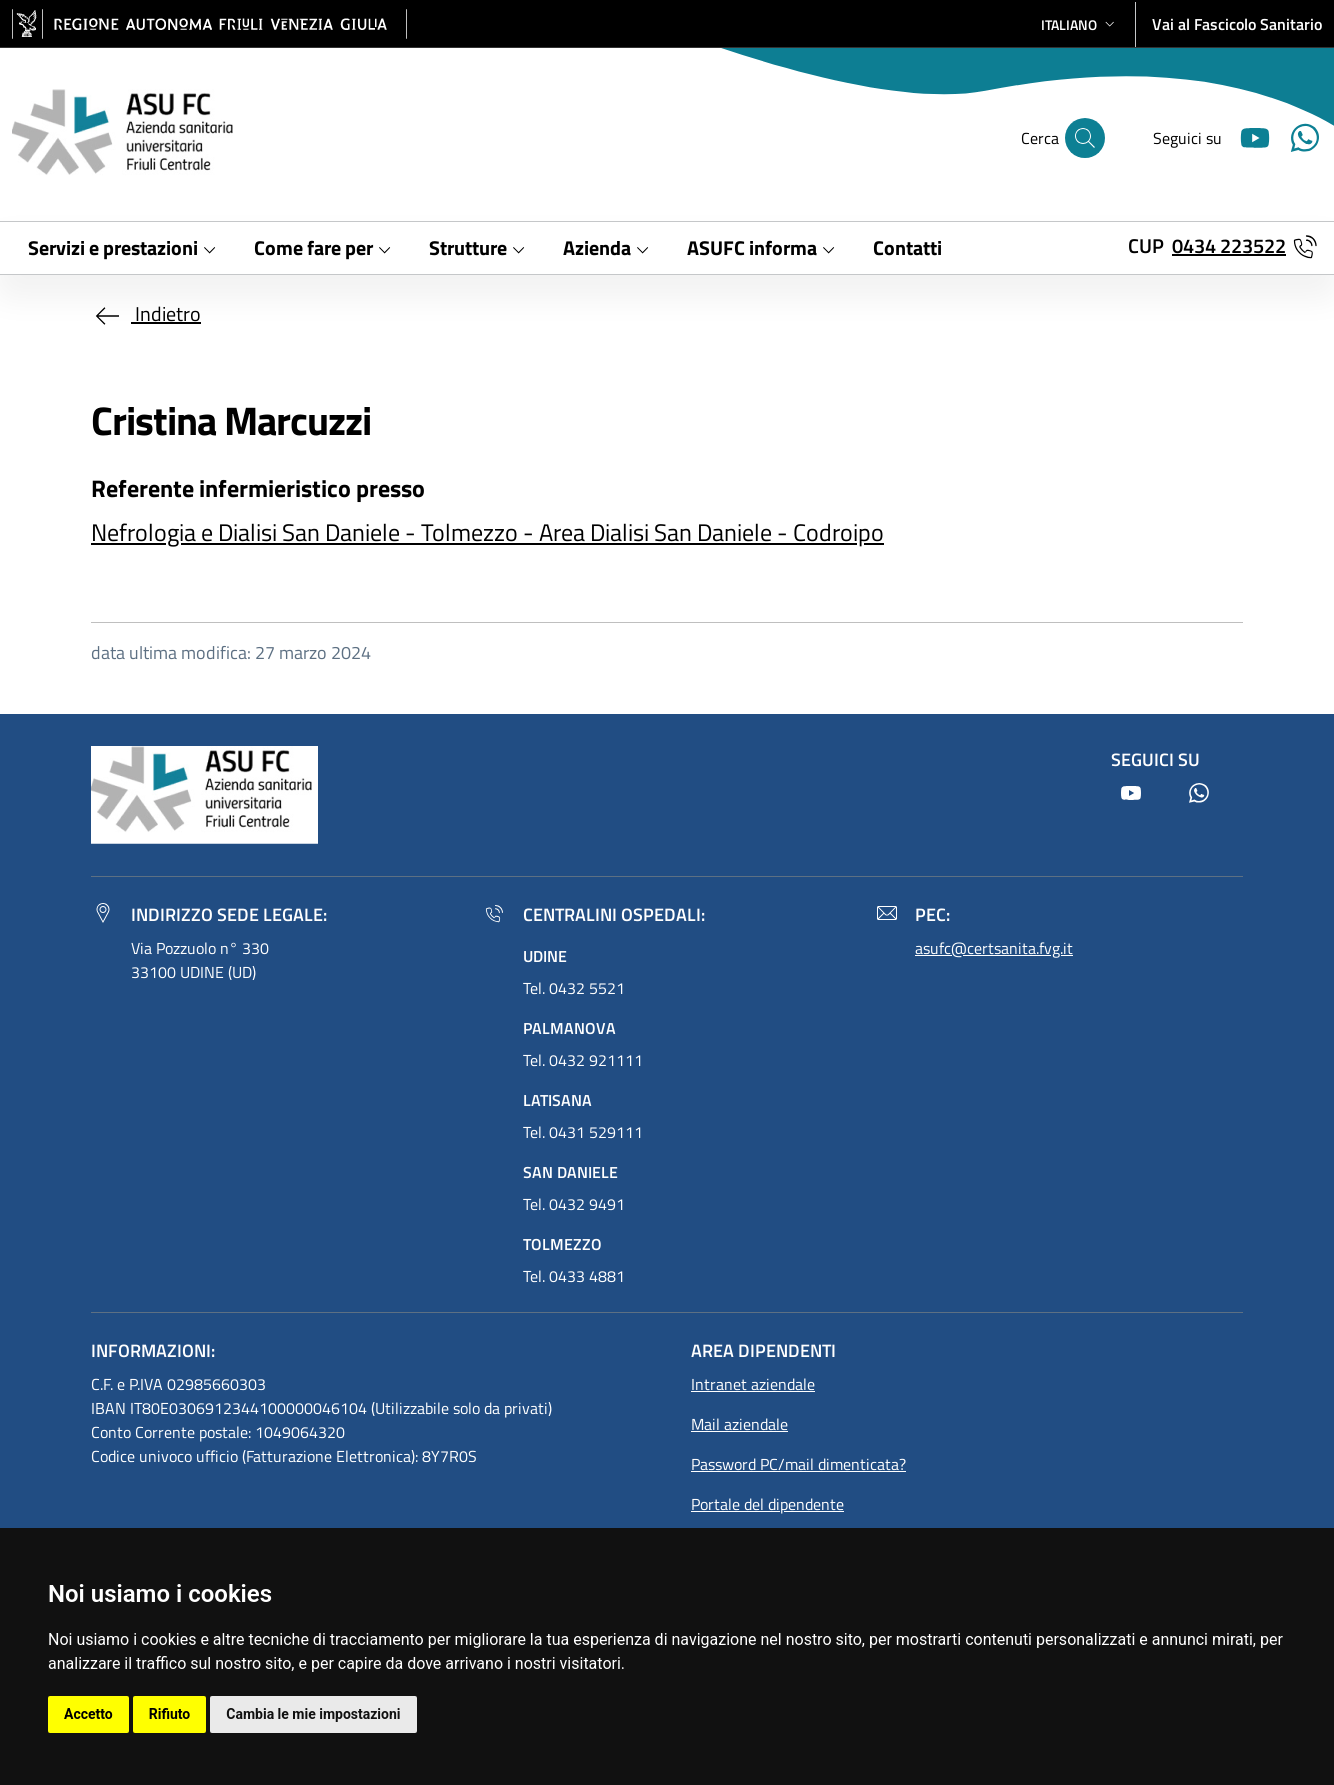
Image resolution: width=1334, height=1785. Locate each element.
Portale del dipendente (767, 1504)
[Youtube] (1247, 135)
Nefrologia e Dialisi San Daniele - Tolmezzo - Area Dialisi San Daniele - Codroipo (487, 532)
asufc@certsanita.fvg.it (994, 948)
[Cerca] (1085, 138)
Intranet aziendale (753, 1384)
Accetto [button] (88, 1714)
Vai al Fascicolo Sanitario (1237, 24)
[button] (1080, 24)
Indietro (146, 313)
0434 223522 (1229, 245)
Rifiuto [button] (170, 1714)
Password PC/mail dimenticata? (798, 1464)
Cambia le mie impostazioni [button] (313, 1714)
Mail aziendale (739, 1424)
